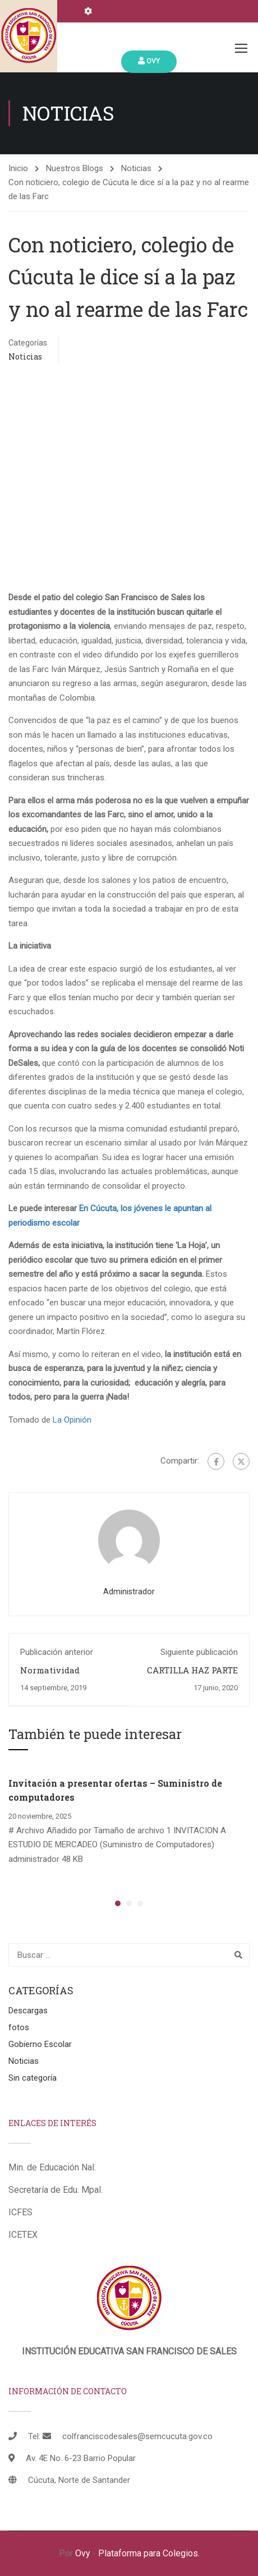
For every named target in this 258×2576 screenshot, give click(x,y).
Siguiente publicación (199, 1652)
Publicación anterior (56, 1652)
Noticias (136, 168)
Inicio (18, 168)
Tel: (34, 2436)
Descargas (28, 2010)
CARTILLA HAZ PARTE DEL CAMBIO (192, 1675)
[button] (118, 1903)
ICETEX (23, 2234)
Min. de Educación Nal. (52, 2167)
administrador (129, 1591)
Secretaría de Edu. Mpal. (55, 2189)
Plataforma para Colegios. (149, 2553)
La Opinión (72, 1420)
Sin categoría (32, 2078)
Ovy (149, 61)
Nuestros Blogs (74, 168)
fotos (18, 2027)
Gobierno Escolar (40, 2044)
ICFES (20, 2212)
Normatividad (50, 1670)
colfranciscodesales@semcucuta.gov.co (137, 2436)
